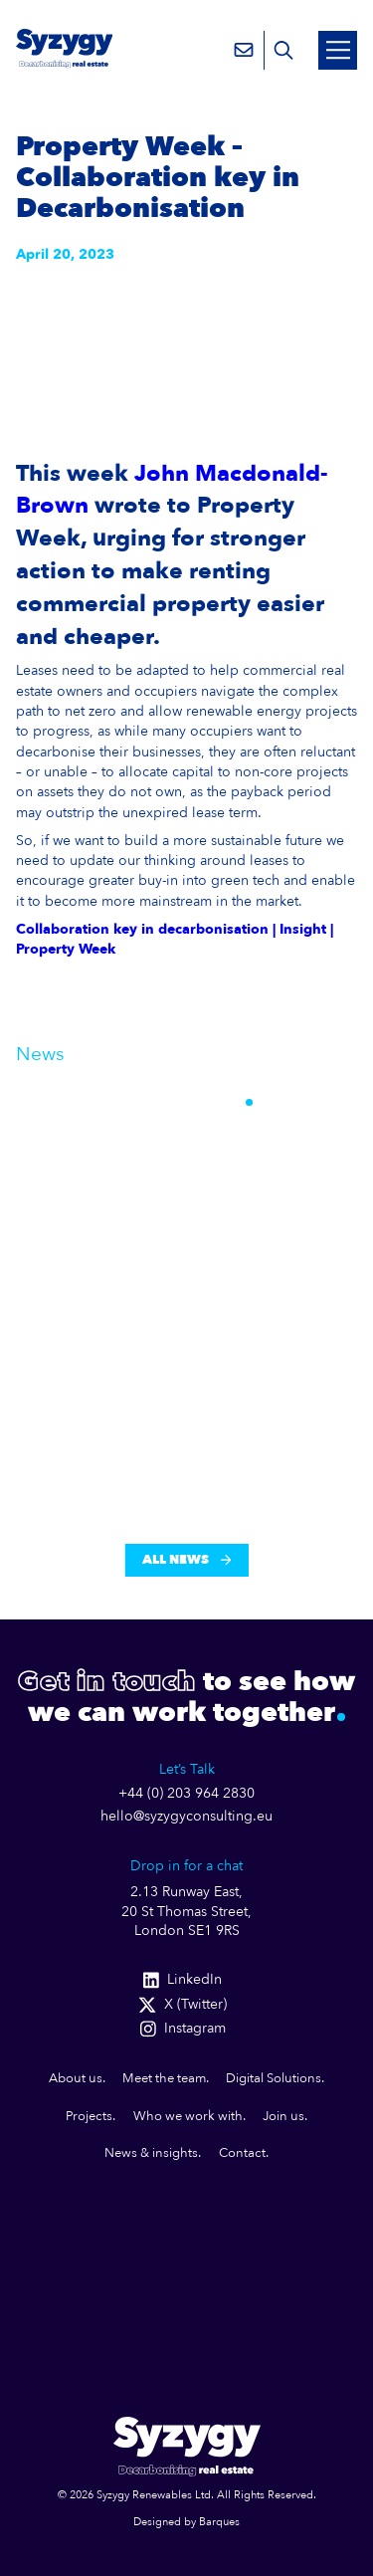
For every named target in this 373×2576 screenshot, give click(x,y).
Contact (242, 2153)
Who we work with (188, 2116)
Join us (283, 2116)
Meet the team (164, 2078)
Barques (219, 2522)
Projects (89, 2116)
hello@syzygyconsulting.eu (186, 1817)
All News (186, 1560)
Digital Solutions (273, 2078)
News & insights (151, 2153)
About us (75, 2078)
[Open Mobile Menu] (337, 50)
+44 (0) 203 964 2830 (186, 1794)
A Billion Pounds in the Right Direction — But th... (151, 1337)
